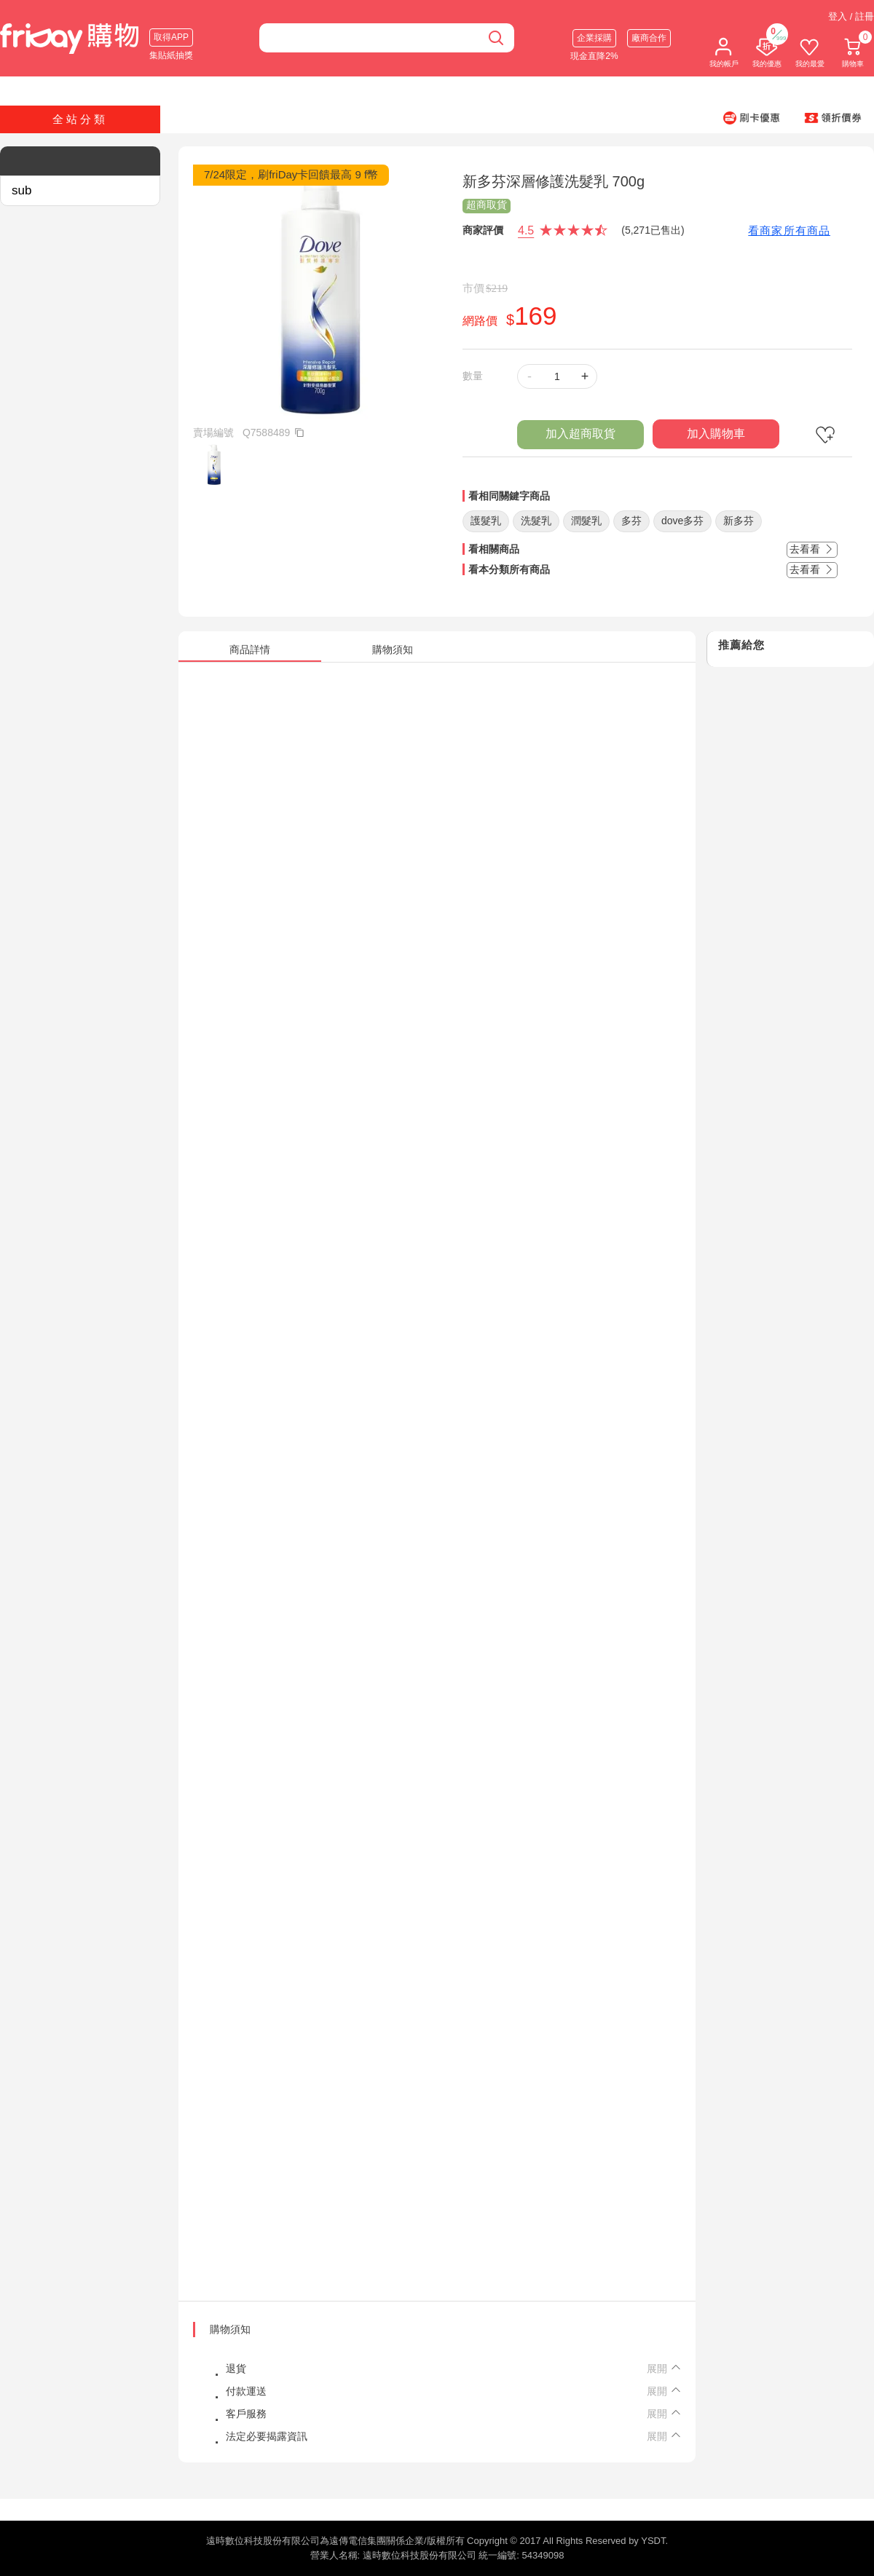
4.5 (526, 230)
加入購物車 (716, 433)
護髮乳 (486, 520)
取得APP (171, 37)
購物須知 (230, 2329)
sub (21, 190)
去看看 (812, 549)
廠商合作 (648, 38)
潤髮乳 (586, 520)
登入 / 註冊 (851, 16)
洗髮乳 (536, 520)
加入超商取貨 (580, 433)
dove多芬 (682, 520)
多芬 (631, 520)
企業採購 (594, 38)
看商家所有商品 (789, 230)
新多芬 (738, 520)
